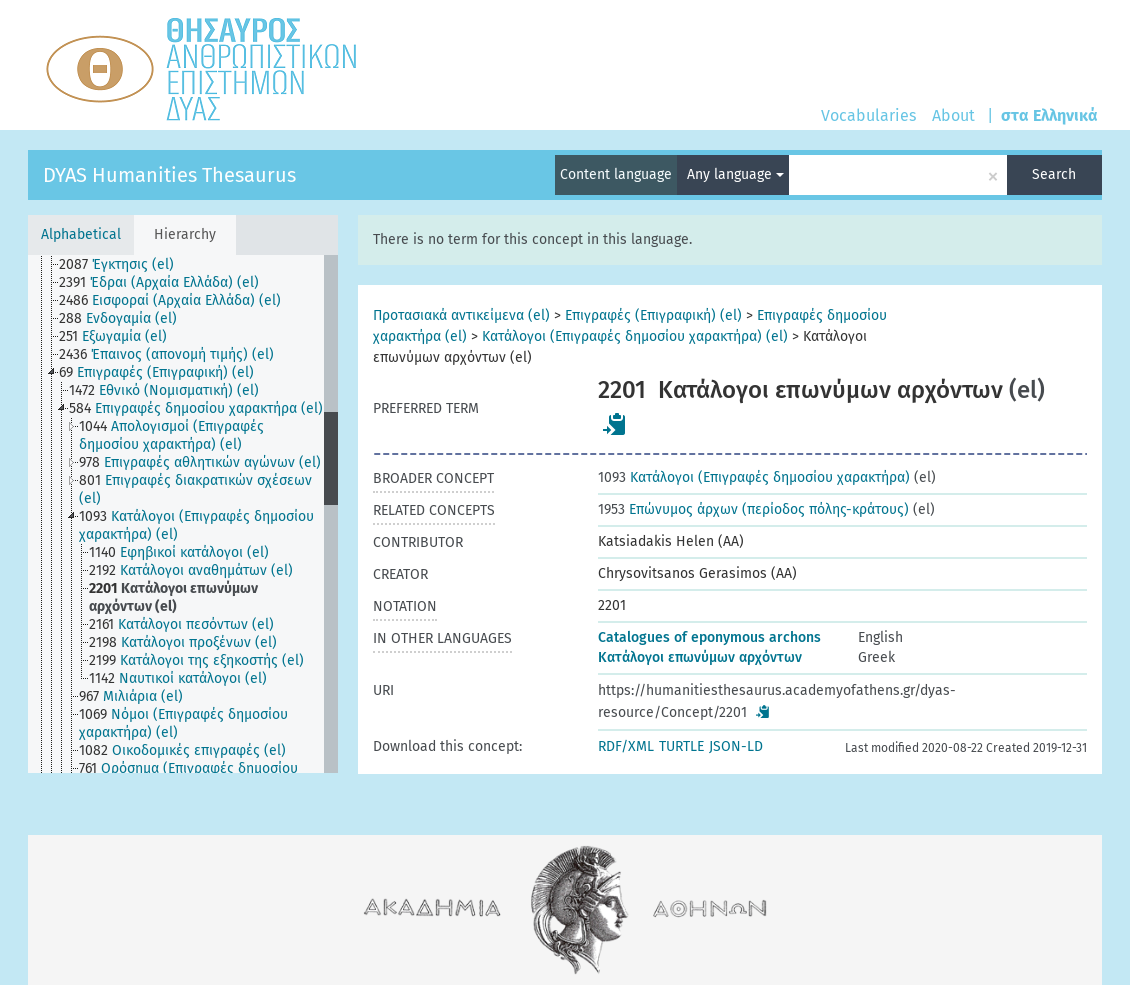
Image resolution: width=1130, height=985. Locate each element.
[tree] (183, 514)
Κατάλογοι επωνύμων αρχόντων (700, 657)
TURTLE (681, 746)
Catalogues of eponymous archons (709, 637)
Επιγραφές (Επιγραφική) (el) (653, 315)
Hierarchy (185, 234)
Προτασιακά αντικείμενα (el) (461, 315)
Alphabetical (81, 234)
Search (1054, 174)
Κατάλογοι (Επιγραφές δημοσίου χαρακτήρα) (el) (635, 336)
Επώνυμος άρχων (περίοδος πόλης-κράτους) (753, 509)
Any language (735, 174)
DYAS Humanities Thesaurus (169, 175)
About (953, 115)
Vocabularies (868, 115)
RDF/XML (626, 746)
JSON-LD (736, 746)
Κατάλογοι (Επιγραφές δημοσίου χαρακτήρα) (754, 477)
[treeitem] (125, 265)
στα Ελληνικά (1049, 115)
